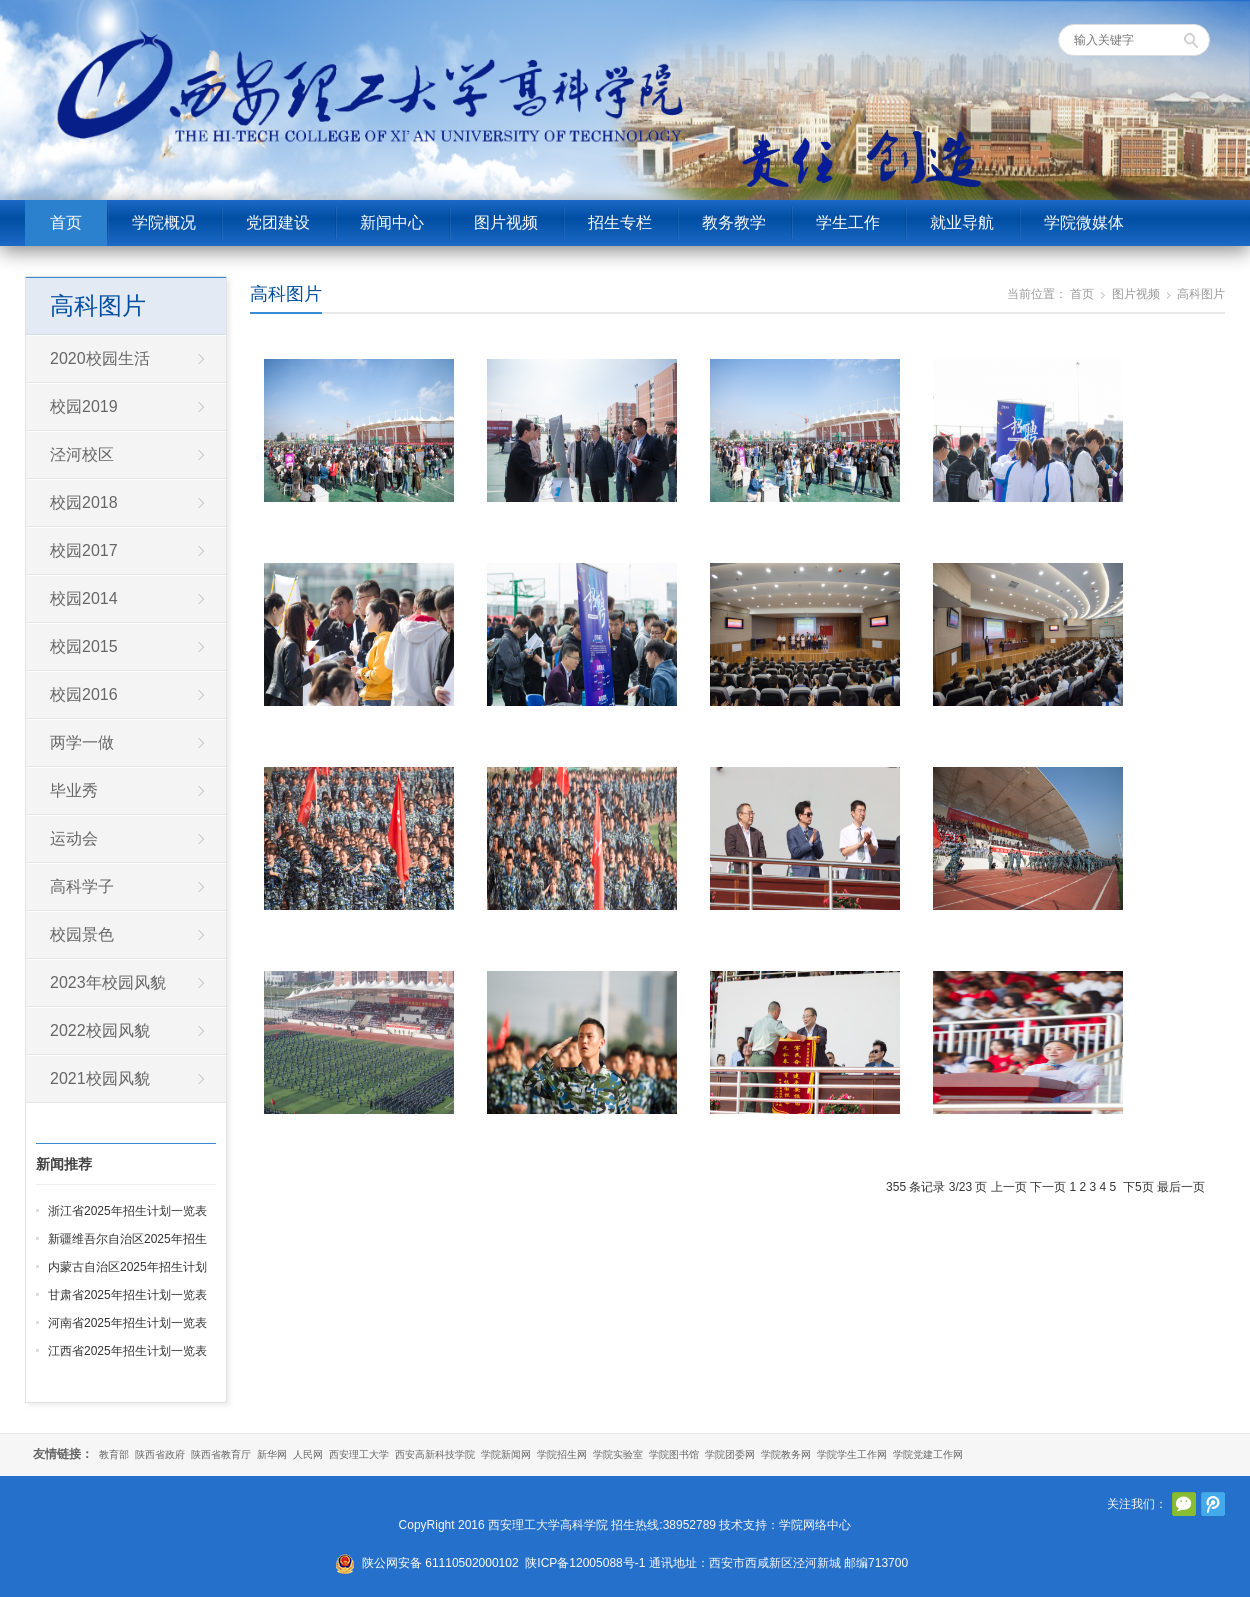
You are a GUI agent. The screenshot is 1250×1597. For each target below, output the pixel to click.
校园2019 (84, 406)
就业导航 (962, 222)
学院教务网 (786, 1454)
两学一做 (82, 742)
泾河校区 (82, 454)
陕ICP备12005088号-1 (585, 1563)
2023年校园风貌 (108, 982)
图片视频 (506, 222)
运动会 (74, 838)
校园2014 (84, 598)
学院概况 (164, 222)
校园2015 (84, 646)
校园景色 (82, 934)
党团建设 (278, 222)
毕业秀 (74, 790)
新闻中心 (392, 222)
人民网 (308, 1454)
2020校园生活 (100, 358)
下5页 (1138, 1187)
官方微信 (1184, 1504)
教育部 (114, 1454)
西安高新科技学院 (435, 1454)
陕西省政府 (160, 1454)
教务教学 (734, 222)
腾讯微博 (1213, 1504)
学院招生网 (562, 1454)
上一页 (1009, 1187)
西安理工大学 (359, 1454)
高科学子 (82, 886)
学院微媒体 (1084, 222)
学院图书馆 (674, 1454)
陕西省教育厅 (221, 1454)
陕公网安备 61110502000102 (440, 1563)
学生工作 (848, 222)
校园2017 (84, 550)
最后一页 (1181, 1187)
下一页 (1048, 1187)
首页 (66, 222)
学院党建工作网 (928, 1454)
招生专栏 (620, 222)
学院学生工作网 (852, 1454)
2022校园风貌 (100, 1030)
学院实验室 (618, 1454)
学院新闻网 (506, 1454)
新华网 (272, 1454)
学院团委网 (730, 1454)
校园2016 (84, 694)
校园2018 (84, 502)
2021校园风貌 (100, 1078)
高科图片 (286, 294)
